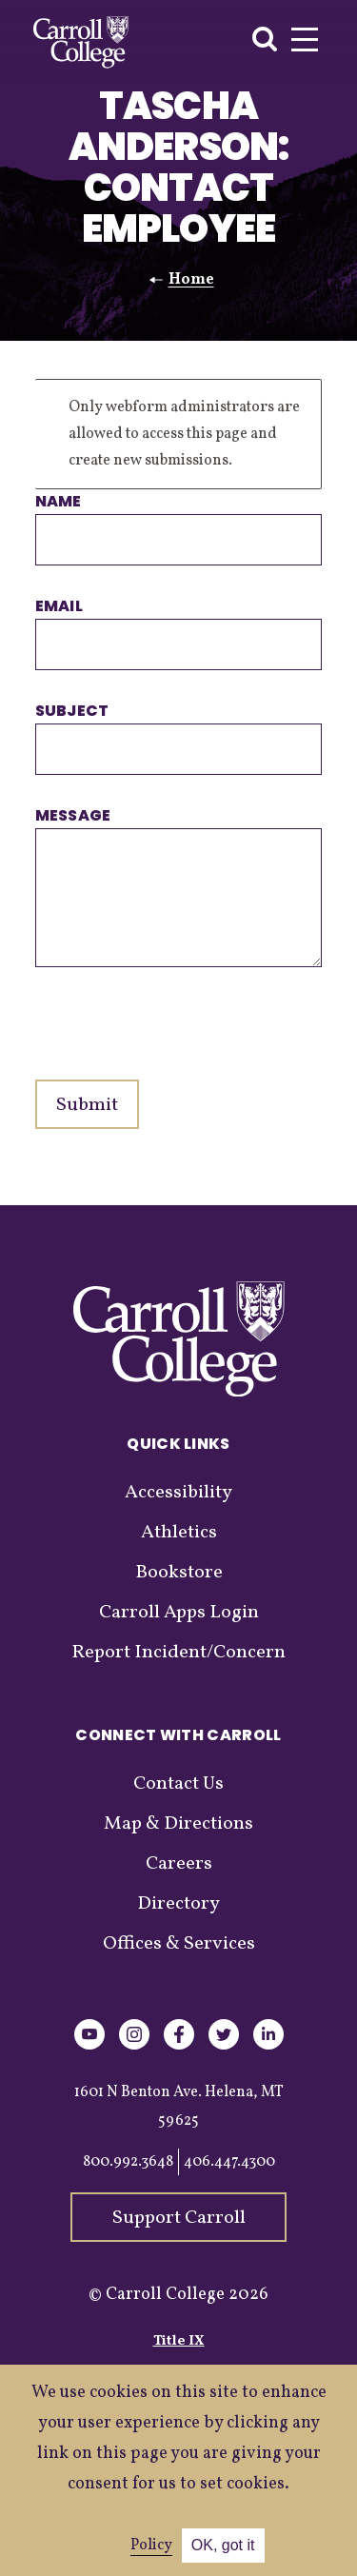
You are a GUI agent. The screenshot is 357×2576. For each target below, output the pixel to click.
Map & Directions (178, 1824)
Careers (179, 1864)
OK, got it (223, 2545)
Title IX (179, 2341)
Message (72, 815)
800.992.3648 (128, 2161)
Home (191, 279)
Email (59, 606)
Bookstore (179, 1572)
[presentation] (180, 1014)
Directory (178, 1904)
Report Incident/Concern (178, 1652)
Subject (72, 711)
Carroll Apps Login (179, 1612)
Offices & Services (179, 1944)
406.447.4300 (229, 2161)
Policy (151, 2545)
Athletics (179, 1532)
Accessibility (178, 1492)
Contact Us (178, 1784)
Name (58, 501)
